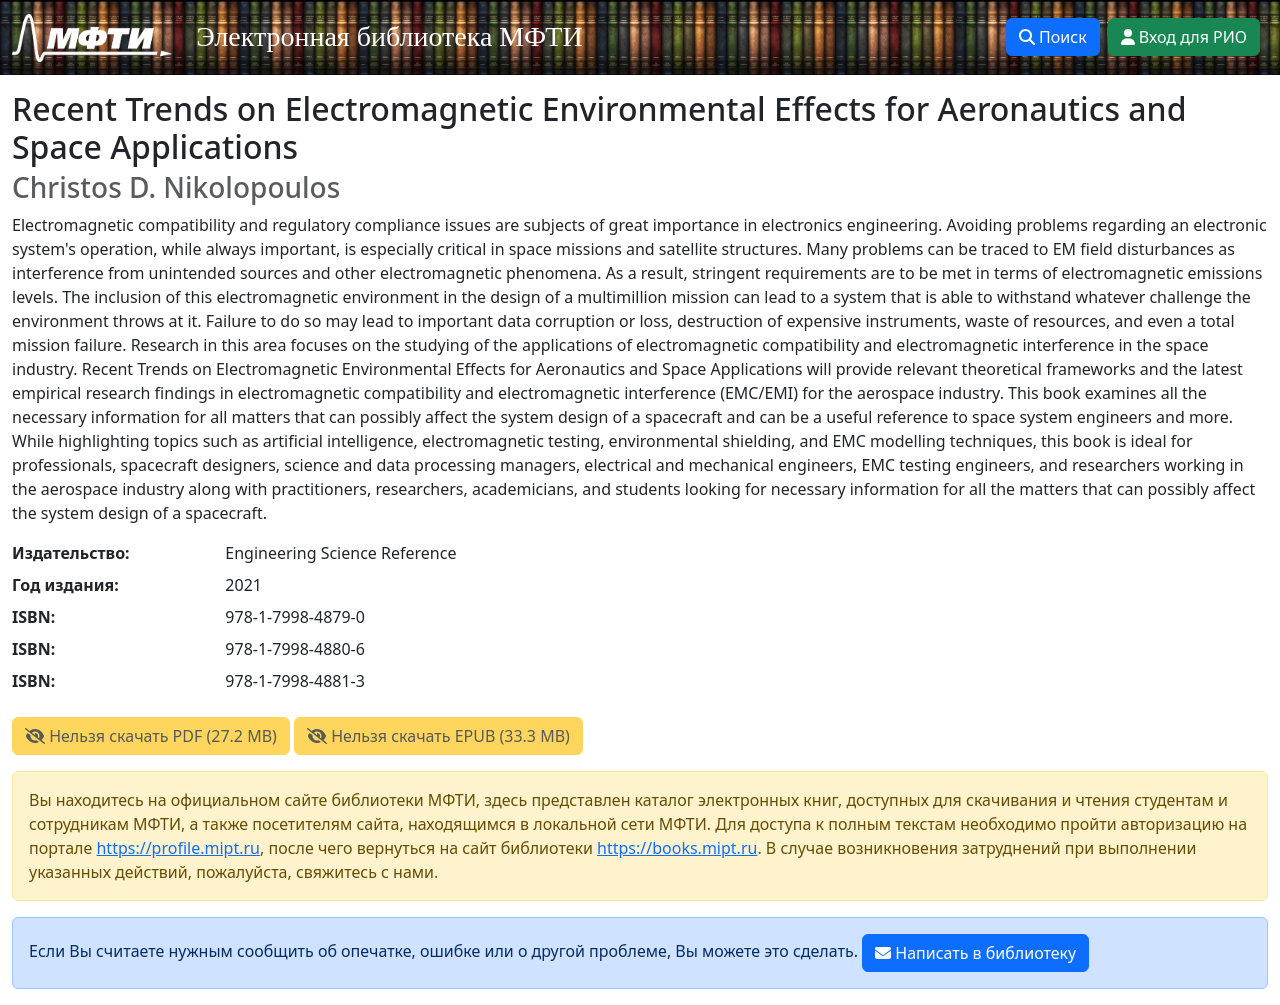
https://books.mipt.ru (677, 848)
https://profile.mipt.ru (178, 848)
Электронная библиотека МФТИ (389, 36)
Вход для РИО (1184, 37)
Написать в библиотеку (975, 953)
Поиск (1053, 37)
